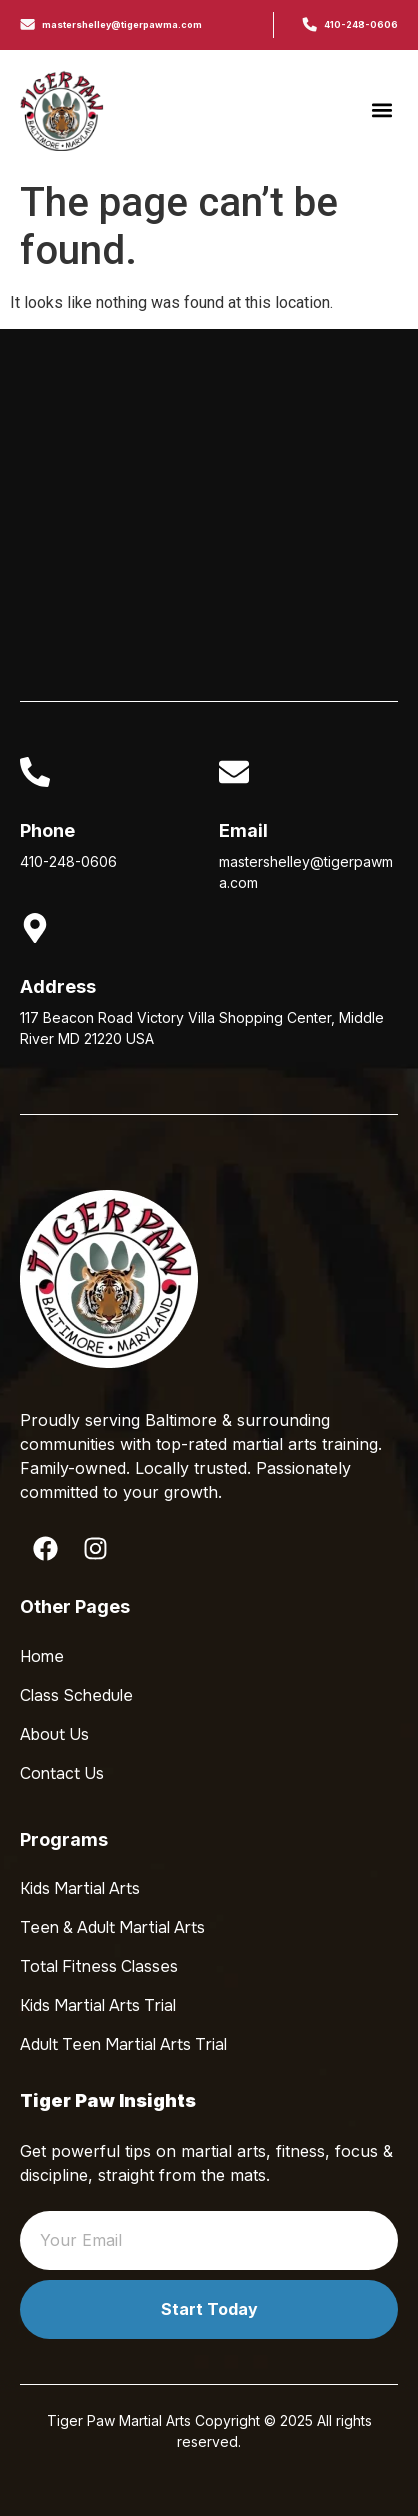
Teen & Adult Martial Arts (112, 1927)
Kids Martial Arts (80, 1888)
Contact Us (62, 1773)
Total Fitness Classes (99, 1966)
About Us (54, 1734)
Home (42, 1656)
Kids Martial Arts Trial (98, 2005)
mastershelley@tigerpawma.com (122, 24)
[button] (381, 110)
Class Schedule (76, 1695)
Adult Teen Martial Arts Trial (123, 2044)
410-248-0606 (361, 24)
